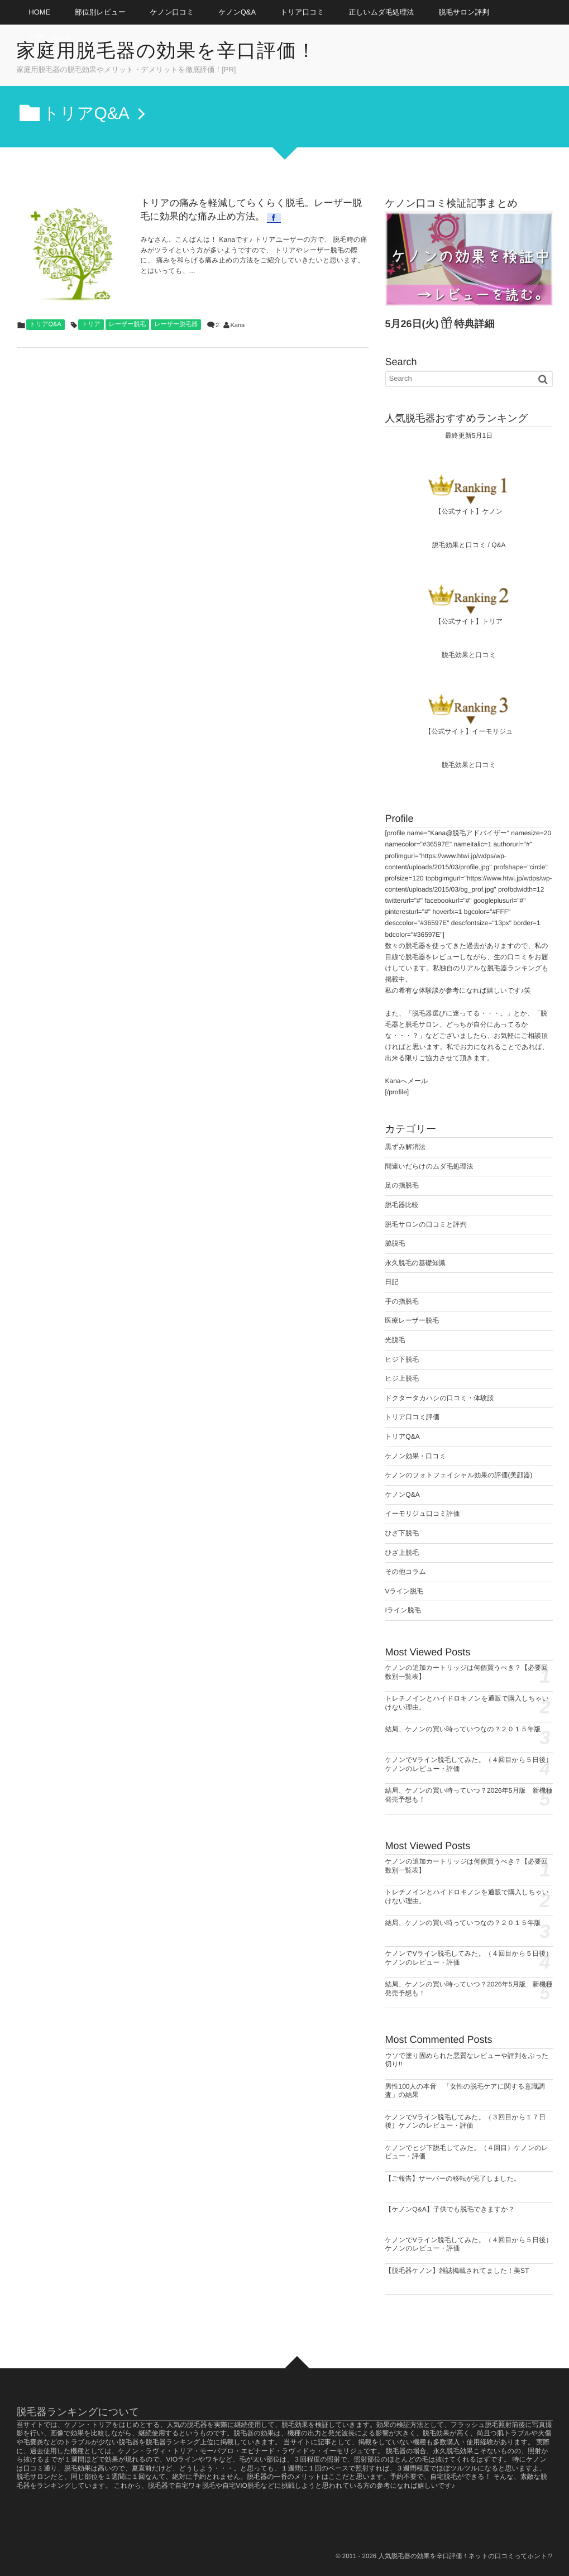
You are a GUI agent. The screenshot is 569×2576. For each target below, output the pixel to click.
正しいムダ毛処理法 (381, 12)
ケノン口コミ (172, 12)
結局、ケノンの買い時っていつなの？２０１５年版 (463, 1729)
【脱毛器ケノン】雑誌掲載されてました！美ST (457, 2271)
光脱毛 (395, 1340)
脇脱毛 (395, 1243)
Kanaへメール (406, 1081)
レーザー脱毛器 (176, 324)
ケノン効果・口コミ (415, 1456)
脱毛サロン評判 (463, 12)
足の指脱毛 (402, 1185)
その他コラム (405, 1572)
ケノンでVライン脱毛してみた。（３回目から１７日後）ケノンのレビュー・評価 (465, 2121)
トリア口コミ (302, 12)
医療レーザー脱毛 (412, 1320)
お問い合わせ (51, 36)
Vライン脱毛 (404, 1591)
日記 (392, 1282)
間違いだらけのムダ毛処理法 (429, 1166)
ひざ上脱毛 (402, 1553)
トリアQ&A (45, 324)
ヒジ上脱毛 (402, 1378)
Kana (238, 325)
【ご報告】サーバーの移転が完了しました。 (453, 2178)
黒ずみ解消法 (405, 1147)
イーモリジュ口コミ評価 (422, 1513)
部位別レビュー (100, 12)
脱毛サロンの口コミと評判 (426, 1224)
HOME (40, 12)
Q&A (498, 545)
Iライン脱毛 (403, 1610)
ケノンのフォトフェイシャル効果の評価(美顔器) (459, 1475)
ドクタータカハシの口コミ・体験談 (439, 1398)
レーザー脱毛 (127, 324)
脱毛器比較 (402, 1205)
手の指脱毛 (402, 1301)
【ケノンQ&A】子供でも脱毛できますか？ (450, 2209)
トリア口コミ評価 (412, 1417)
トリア (91, 324)
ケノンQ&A (237, 12)
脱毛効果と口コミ (459, 545)
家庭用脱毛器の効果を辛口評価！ (167, 50)
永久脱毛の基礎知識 (415, 1263)
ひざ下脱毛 (402, 1533)
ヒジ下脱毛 (402, 1359)
